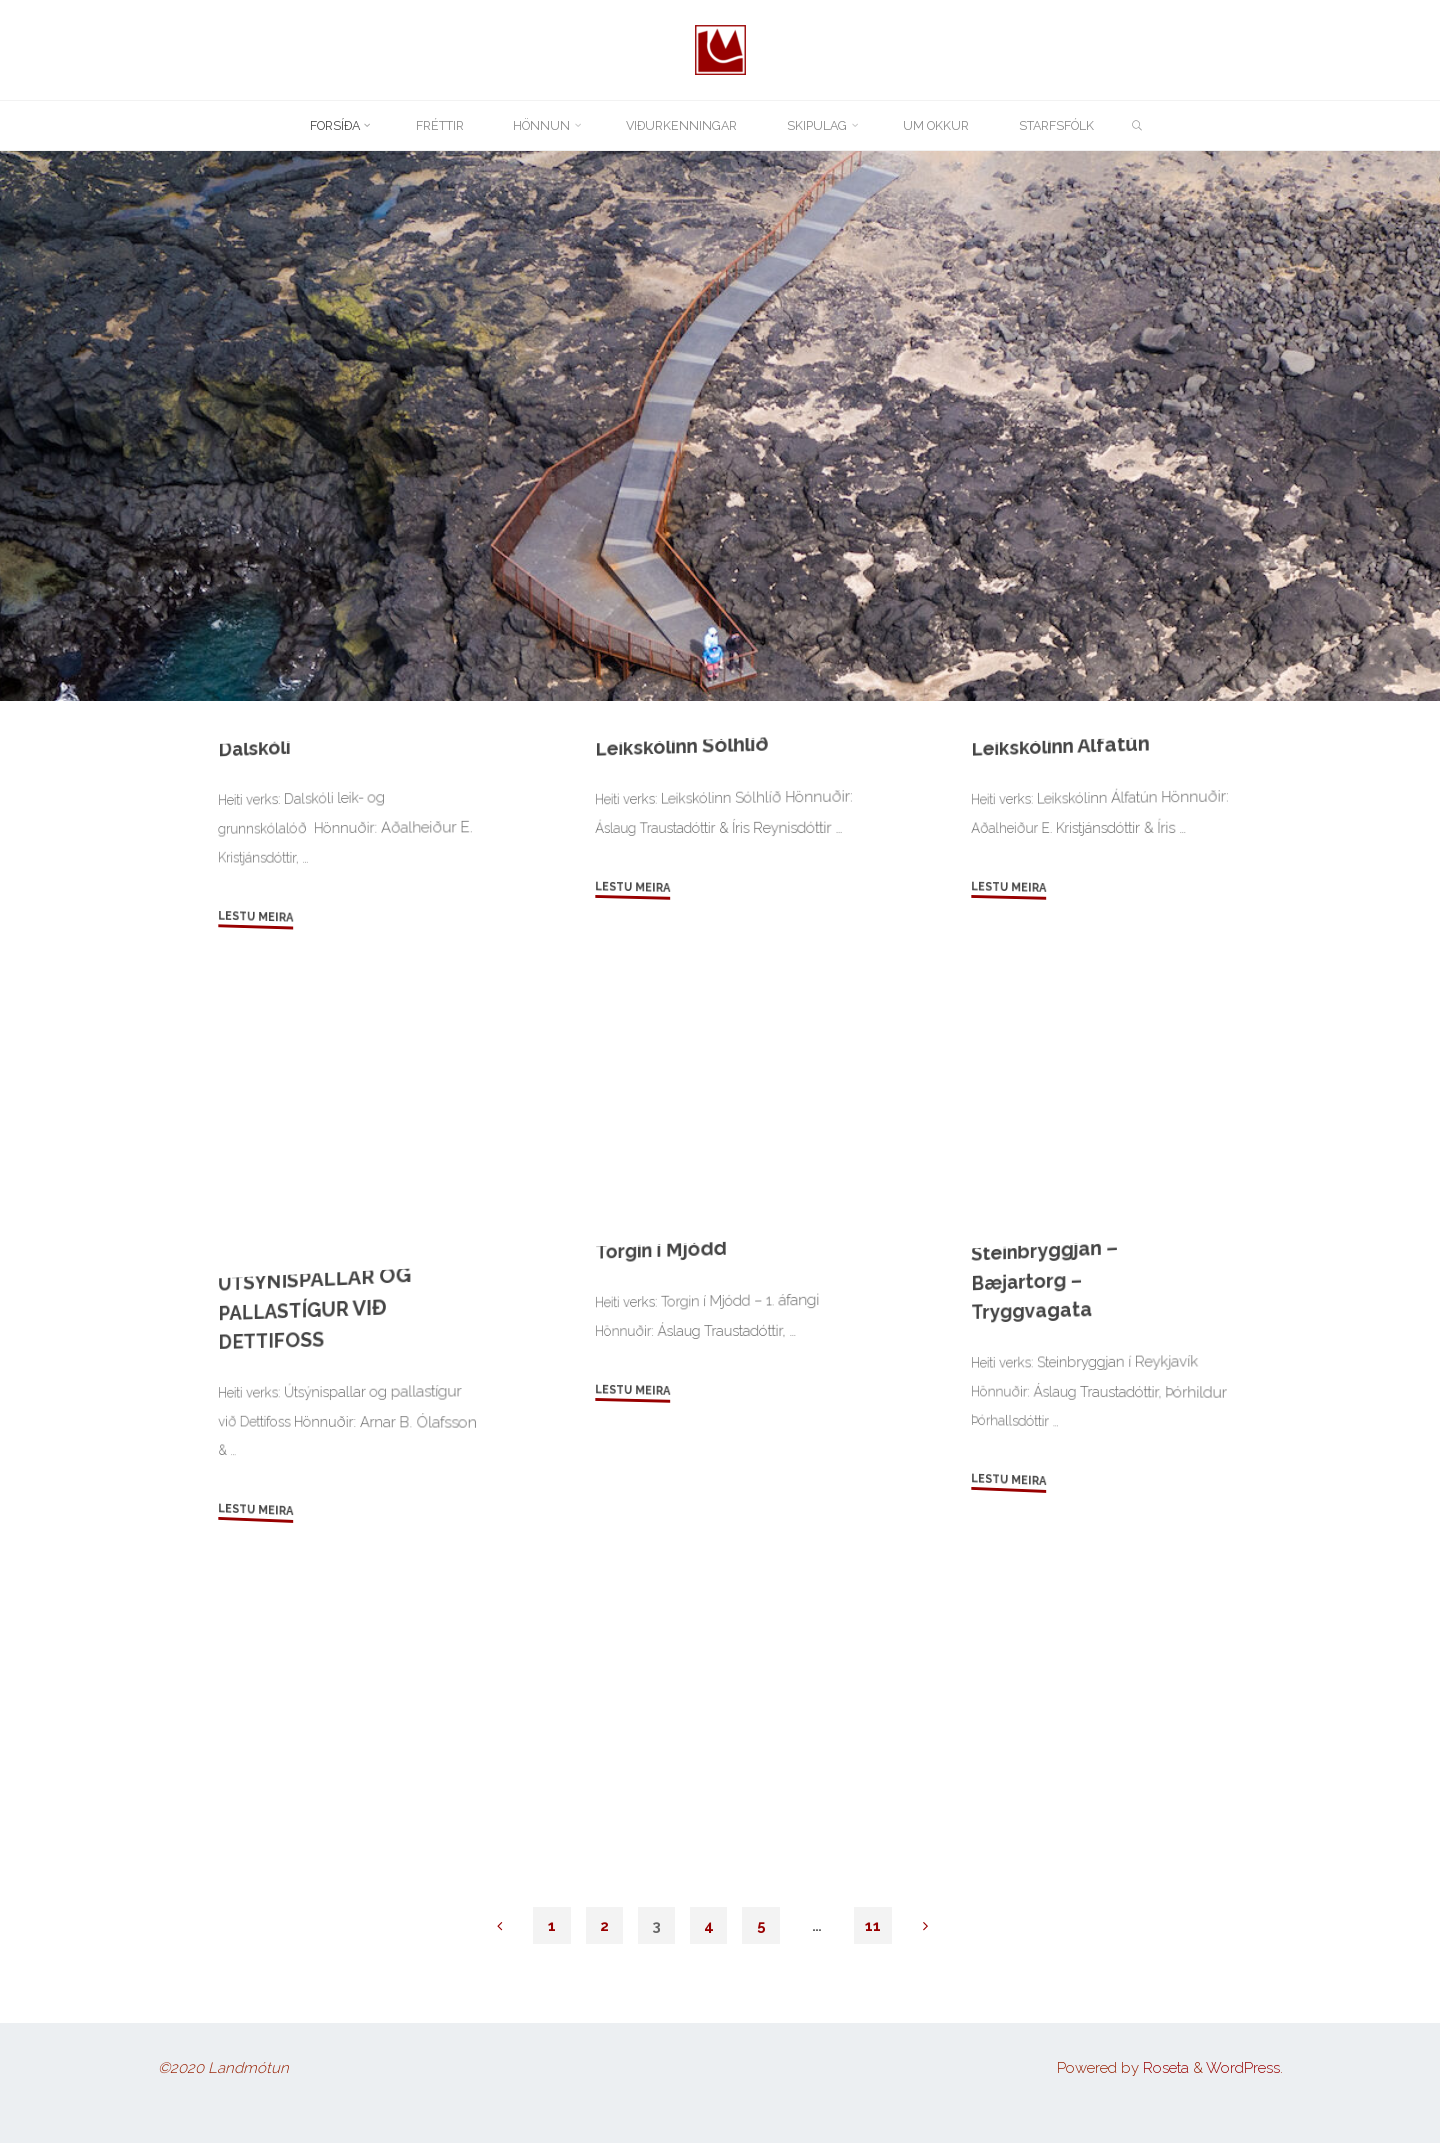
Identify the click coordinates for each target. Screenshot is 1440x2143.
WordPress (1243, 2068)
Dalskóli (256, 992)
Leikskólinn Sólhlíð (685, 992)
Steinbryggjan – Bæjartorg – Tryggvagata (1046, 1526)
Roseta (1164, 2068)
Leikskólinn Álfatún (1064, 992)
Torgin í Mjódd (662, 1495)
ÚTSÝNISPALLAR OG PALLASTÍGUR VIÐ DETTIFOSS (306, 1556)
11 (874, 1925)
